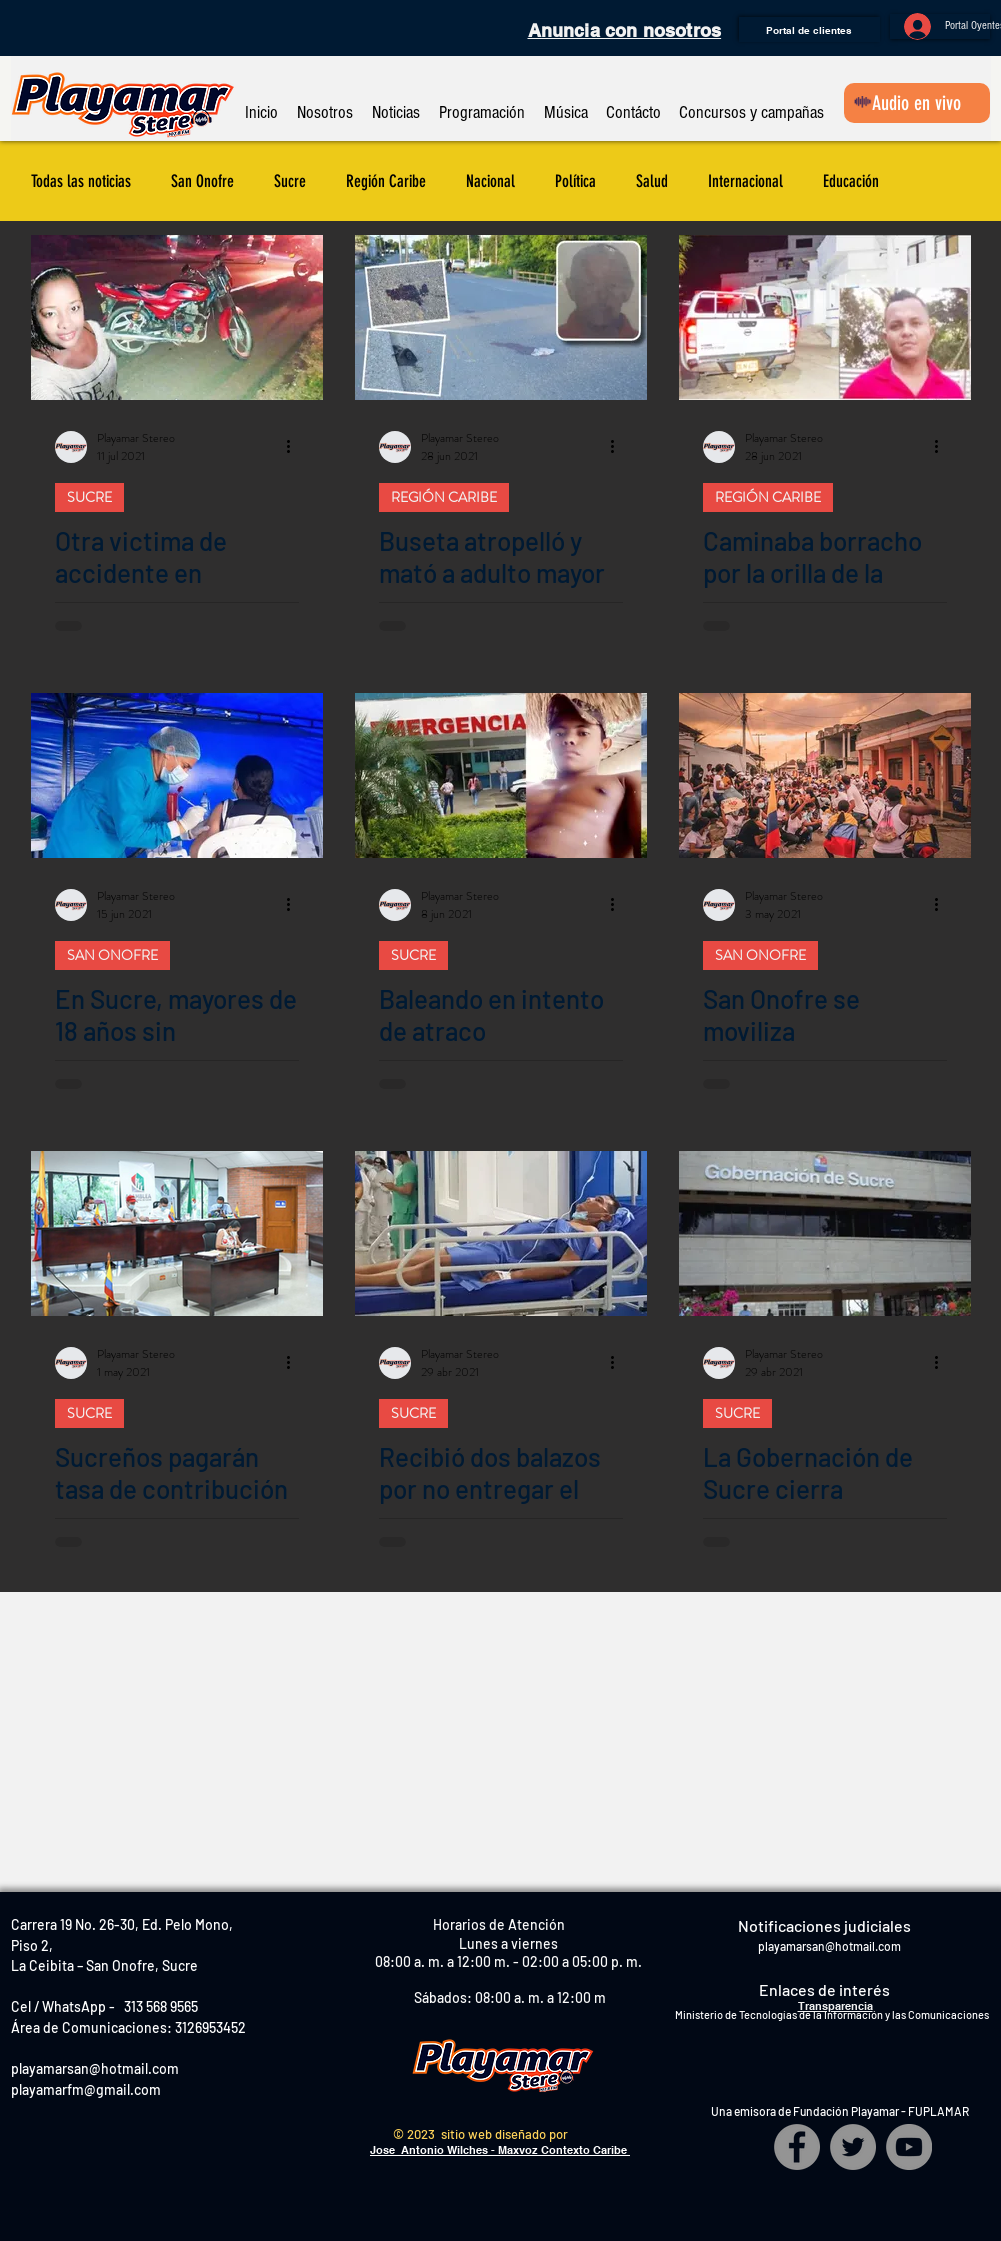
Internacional (745, 181)
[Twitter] (853, 2147)
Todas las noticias (81, 181)
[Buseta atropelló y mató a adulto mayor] (501, 317)
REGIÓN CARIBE (444, 497)
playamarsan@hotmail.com (95, 2068)
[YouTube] (909, 2147)
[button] (325, 103)
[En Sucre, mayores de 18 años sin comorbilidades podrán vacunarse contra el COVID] (177, 775)
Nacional (490, 181)
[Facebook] (797, 2147)
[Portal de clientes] (809, 29)
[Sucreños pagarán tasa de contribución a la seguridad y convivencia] (177, 1233)
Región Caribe (386, 181)
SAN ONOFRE (112, 955)
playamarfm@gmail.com (86, 2089)
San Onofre (202, 181)
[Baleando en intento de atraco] (501, 775)
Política (575, 181)
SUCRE (89, 497)
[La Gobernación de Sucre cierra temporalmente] (825, 1233)
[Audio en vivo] (917, 103)
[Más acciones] (296, 447)
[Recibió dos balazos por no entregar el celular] (501, 1233)
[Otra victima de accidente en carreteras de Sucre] (177, 317)
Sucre (290, 181)
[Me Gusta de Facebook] (64, 30)
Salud (652, 181)
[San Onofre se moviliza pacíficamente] (825, 775)
